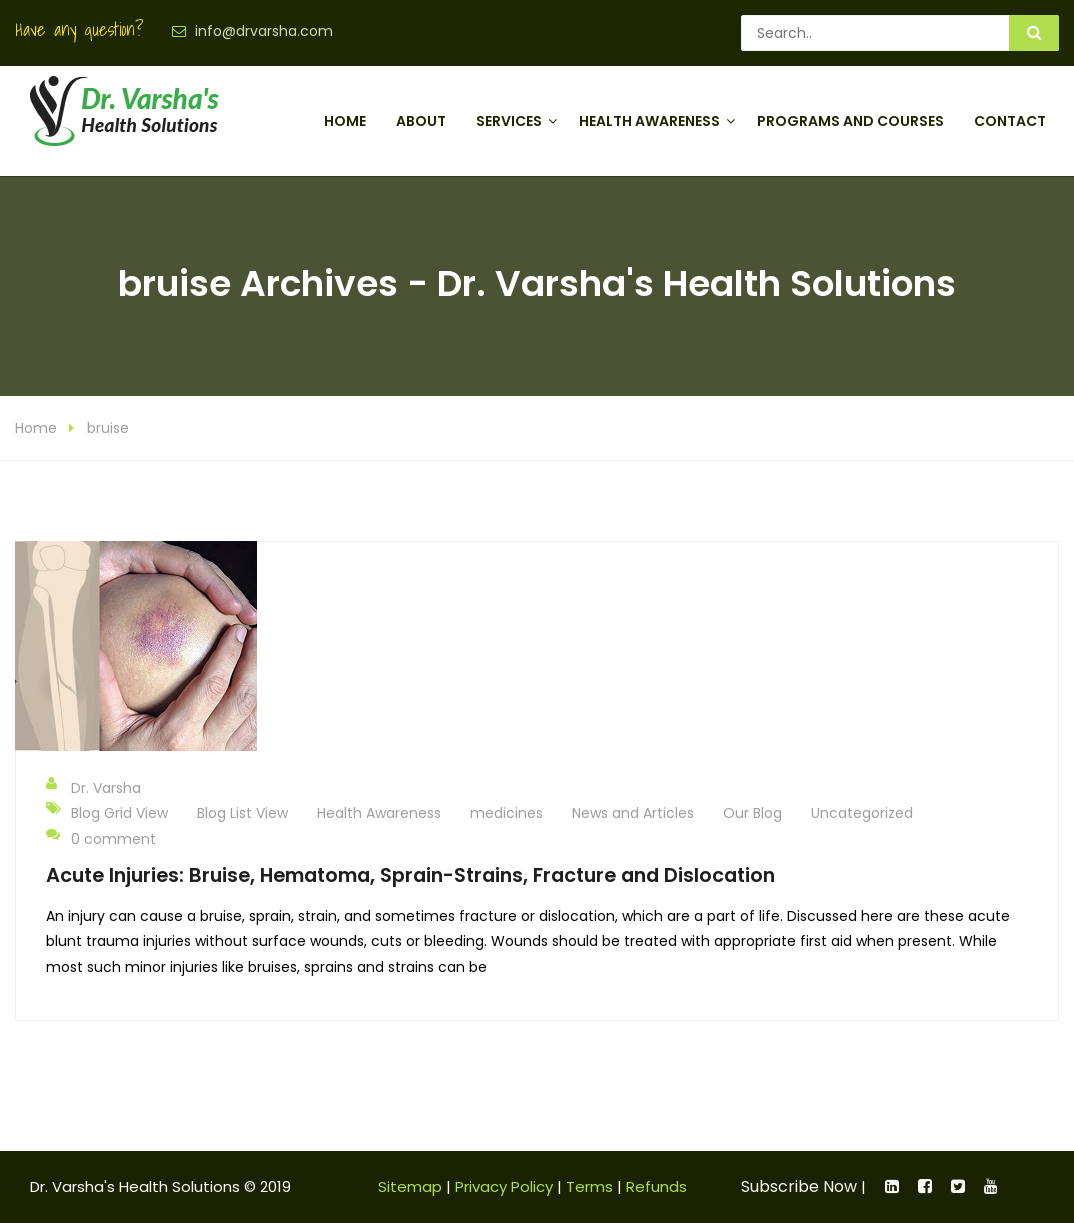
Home (345, 121)
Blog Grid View (119, 813)
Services (509, 121)
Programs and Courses (850, 121)
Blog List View (242, 813)
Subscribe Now (799, 1186)
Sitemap (410, 1186)
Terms (589, 1186)
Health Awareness (649, 121)
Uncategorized (862, 813)
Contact (1010, 121)
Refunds (656, 1186)
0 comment (101, 838)
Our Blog (752, 813)
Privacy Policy (504, 1186)
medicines (506, 813)
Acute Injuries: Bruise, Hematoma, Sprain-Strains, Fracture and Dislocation (410, 875)
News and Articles (633, 813)
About (421, 121)
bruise (108, 428)
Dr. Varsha (93, 787)
